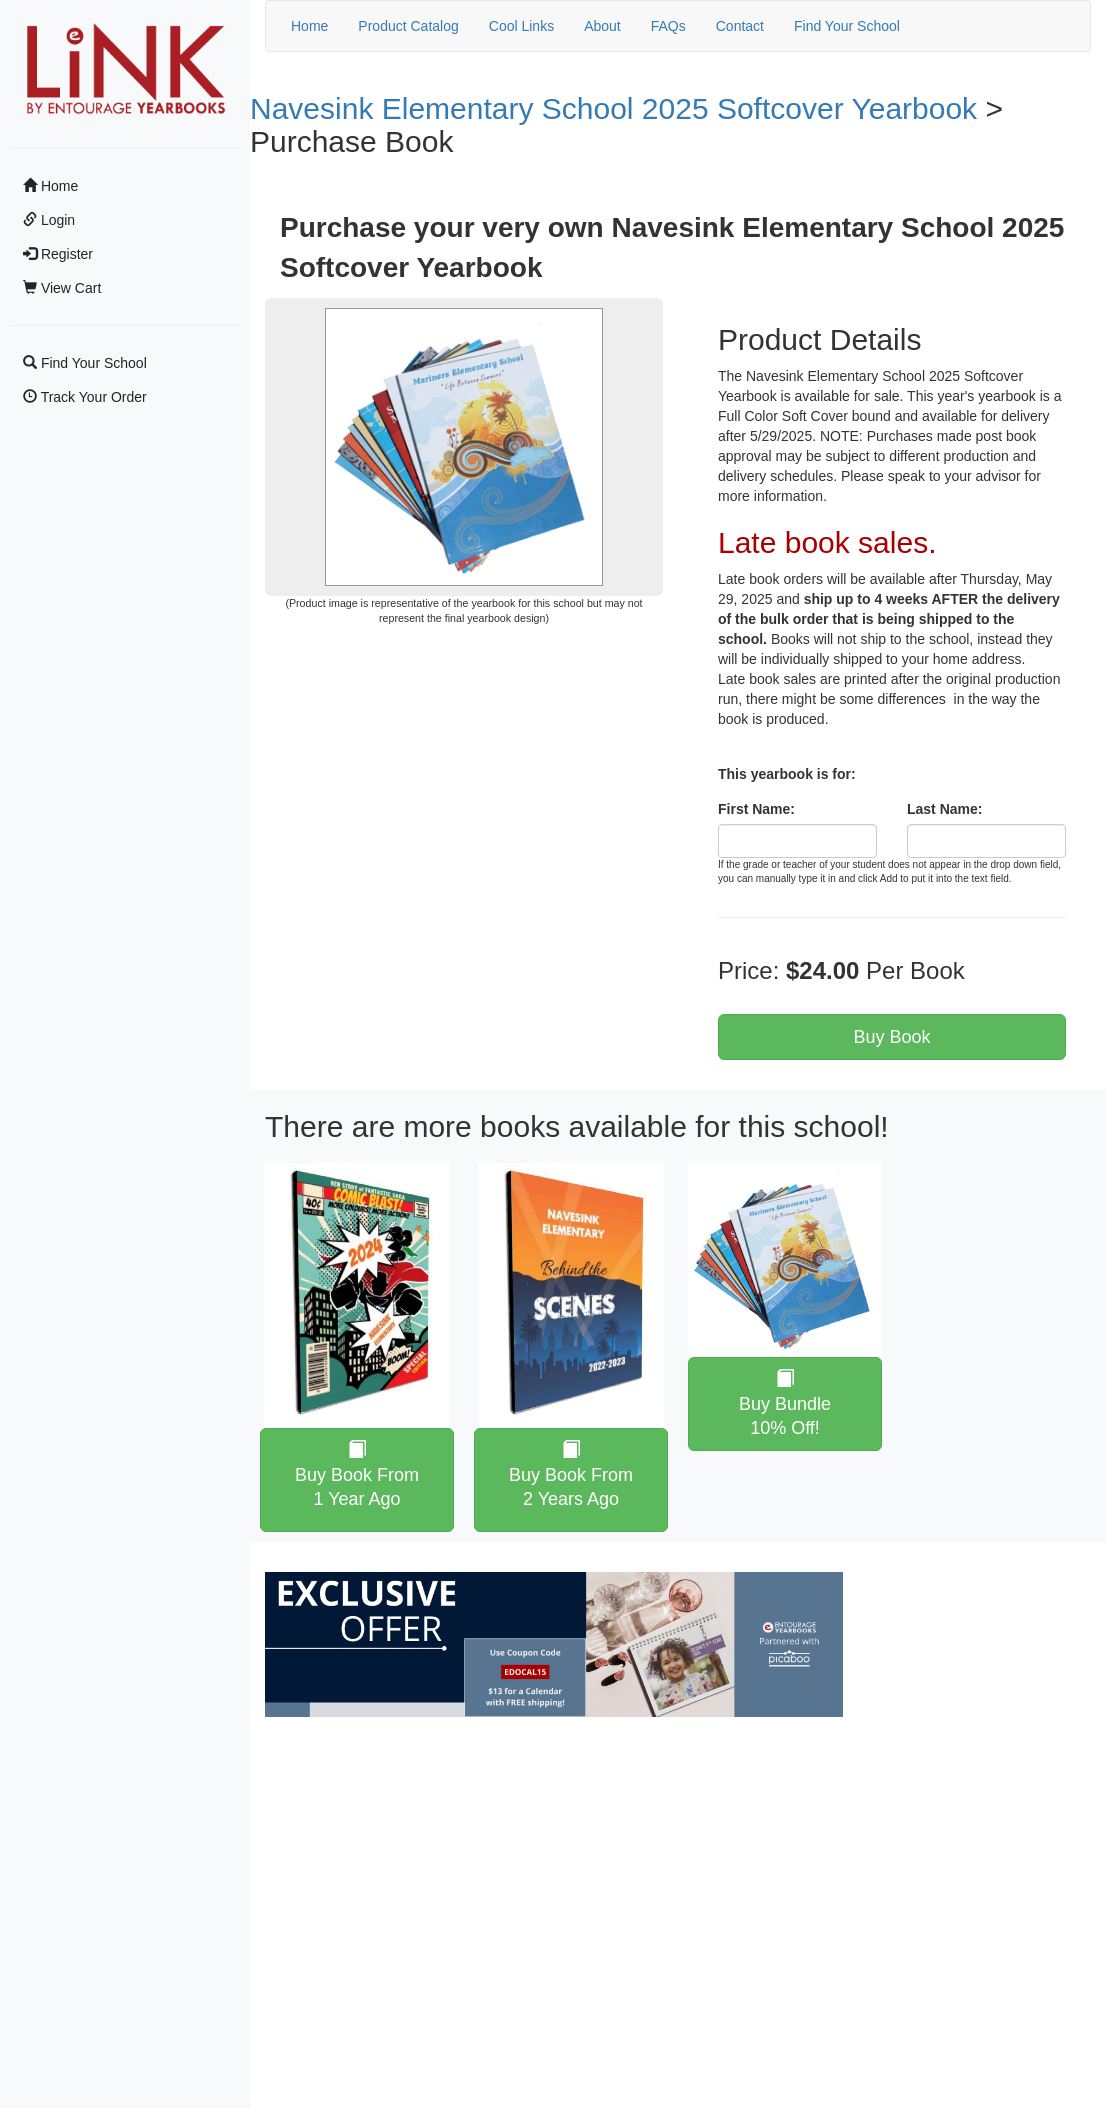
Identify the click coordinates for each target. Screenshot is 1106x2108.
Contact (740, 26)
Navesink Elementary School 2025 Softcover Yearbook (613, 108)
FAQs (668, 26)
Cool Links (521, 26)
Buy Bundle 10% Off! (785, 1403)
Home (50, 186)
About (602, 26)
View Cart (62, 288)
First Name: (756, 809)
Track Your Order (85, 397)
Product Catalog (408, 26)
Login (49, 220)
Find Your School (85, 363)
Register (58, 254)
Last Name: (944, 809)
